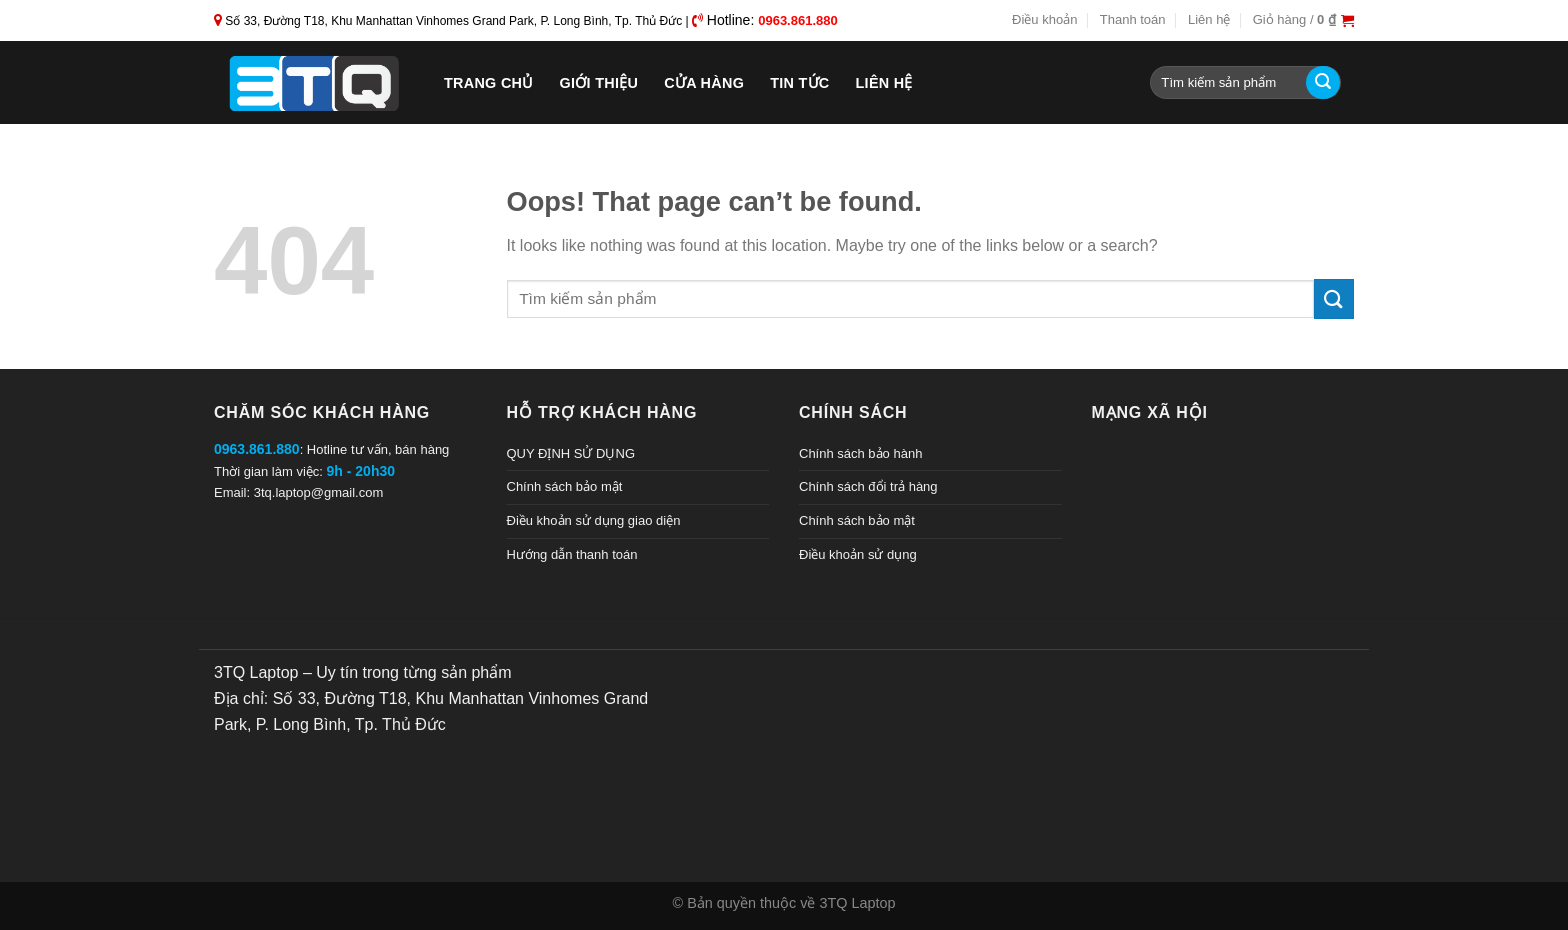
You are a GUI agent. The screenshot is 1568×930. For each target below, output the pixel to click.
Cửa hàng (704, 83)
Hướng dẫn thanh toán (572, 554)
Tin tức (799, 83)
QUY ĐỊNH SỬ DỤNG (571, 453)
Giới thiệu (599, 83)
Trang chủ (489, 83)
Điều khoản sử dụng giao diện (594, 520)
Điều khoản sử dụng (858, 554)
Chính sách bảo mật (565, 486)
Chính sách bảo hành (860, 453)
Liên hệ (1209, 19)
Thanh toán (1133, 19)
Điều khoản (1044, 19)
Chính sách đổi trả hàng (868, 486)
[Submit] (1323, 83)
